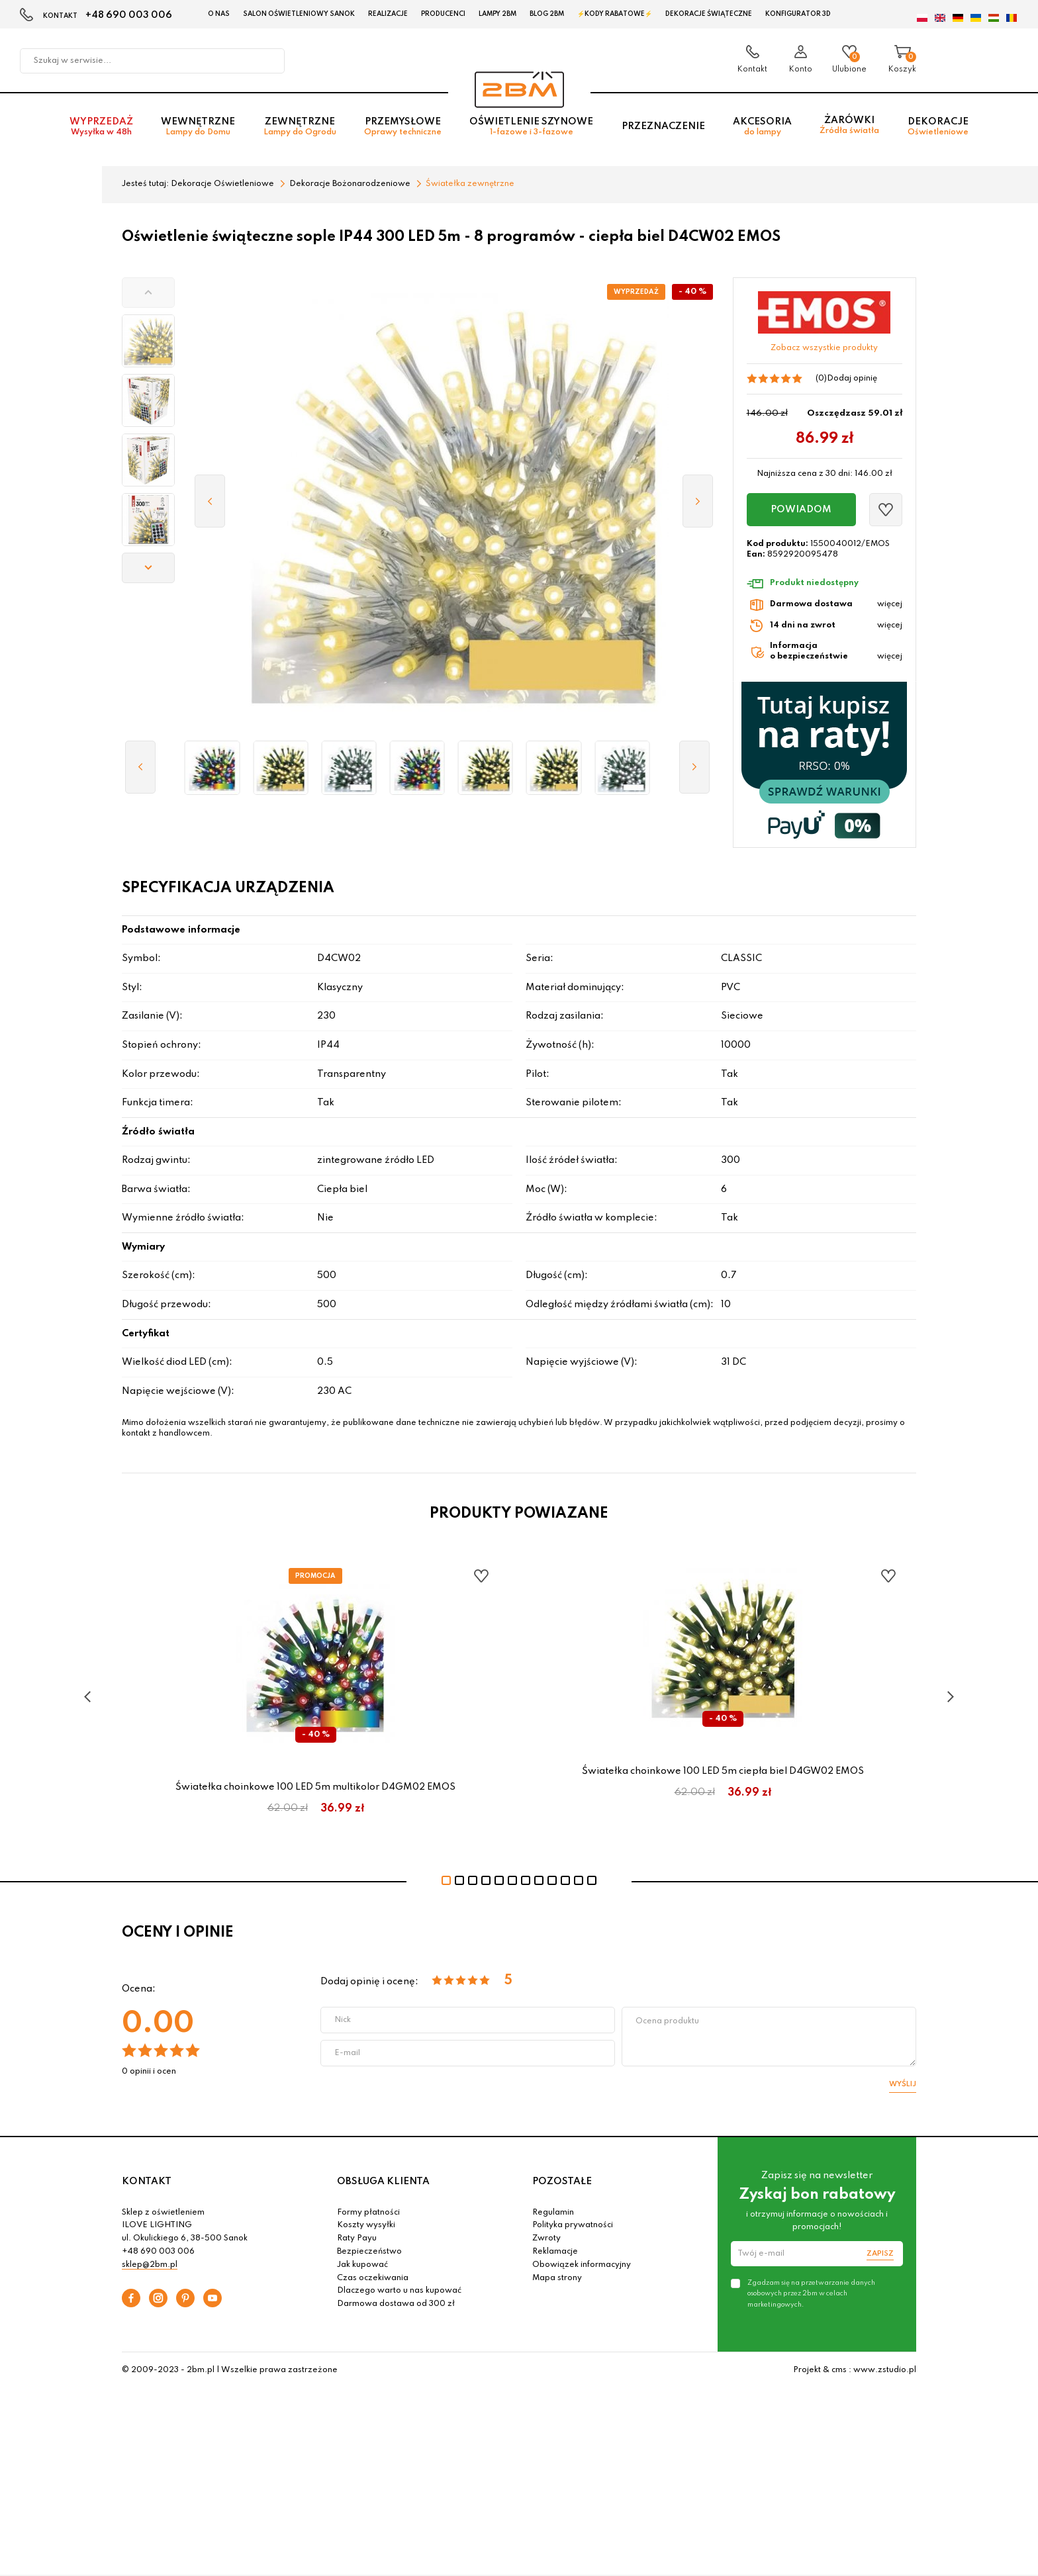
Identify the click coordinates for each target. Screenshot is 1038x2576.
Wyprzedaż (101, 126)
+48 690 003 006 (128, 15)
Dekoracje (938, 126)
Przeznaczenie (663, 126)
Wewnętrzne (198, 126)
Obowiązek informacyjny (581, 2265)
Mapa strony (557, 2278)
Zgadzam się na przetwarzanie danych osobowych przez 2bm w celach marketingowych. (811, 2293)
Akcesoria (762, 126)
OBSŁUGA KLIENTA (383, 2181)
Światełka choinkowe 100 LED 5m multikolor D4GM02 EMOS (315, 1787)
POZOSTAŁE (562, 2181)
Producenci (443, 14)
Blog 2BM (547, 14)
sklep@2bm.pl (149, 2265)
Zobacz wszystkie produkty (824, 348)
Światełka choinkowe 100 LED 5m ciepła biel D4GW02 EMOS (723, 1771)
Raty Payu (357, 2238)
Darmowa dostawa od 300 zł (396, 2304)
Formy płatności (368, 2213)
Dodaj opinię (852, 379)
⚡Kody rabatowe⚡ (614, 14)
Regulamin (553, 2213)
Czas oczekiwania (372, 2278)
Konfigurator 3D (798, 14)
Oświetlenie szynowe (531, 126)
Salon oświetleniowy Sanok (299, 14)
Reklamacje (555, 2252)
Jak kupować (362, 2265)
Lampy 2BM (497, 14)
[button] (148, 292)
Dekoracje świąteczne (708, 14)
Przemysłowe (403, 126)
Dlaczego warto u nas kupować (399, 2291)
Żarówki (849, 125)
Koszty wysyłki (366, 2225)
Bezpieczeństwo (369, 2252)
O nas (219, 14)
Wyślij (902, 2084)
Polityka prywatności (572, 2225)
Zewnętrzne (300, 126)
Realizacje (388, 14)
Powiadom (801, 509)
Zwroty (546, 2238)
